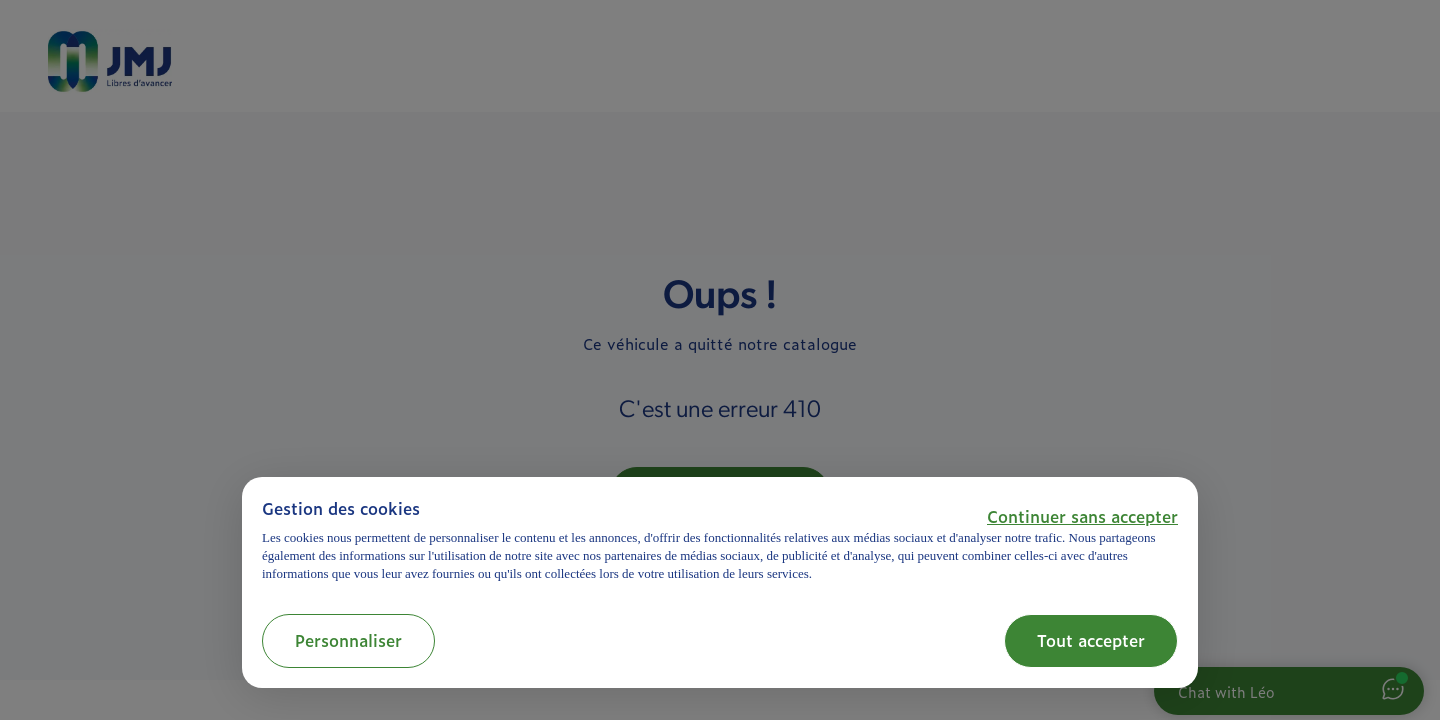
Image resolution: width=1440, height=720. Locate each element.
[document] (720, 540)
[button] (1082, 516)
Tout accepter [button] (1091, 640)
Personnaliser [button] (348, 640)
